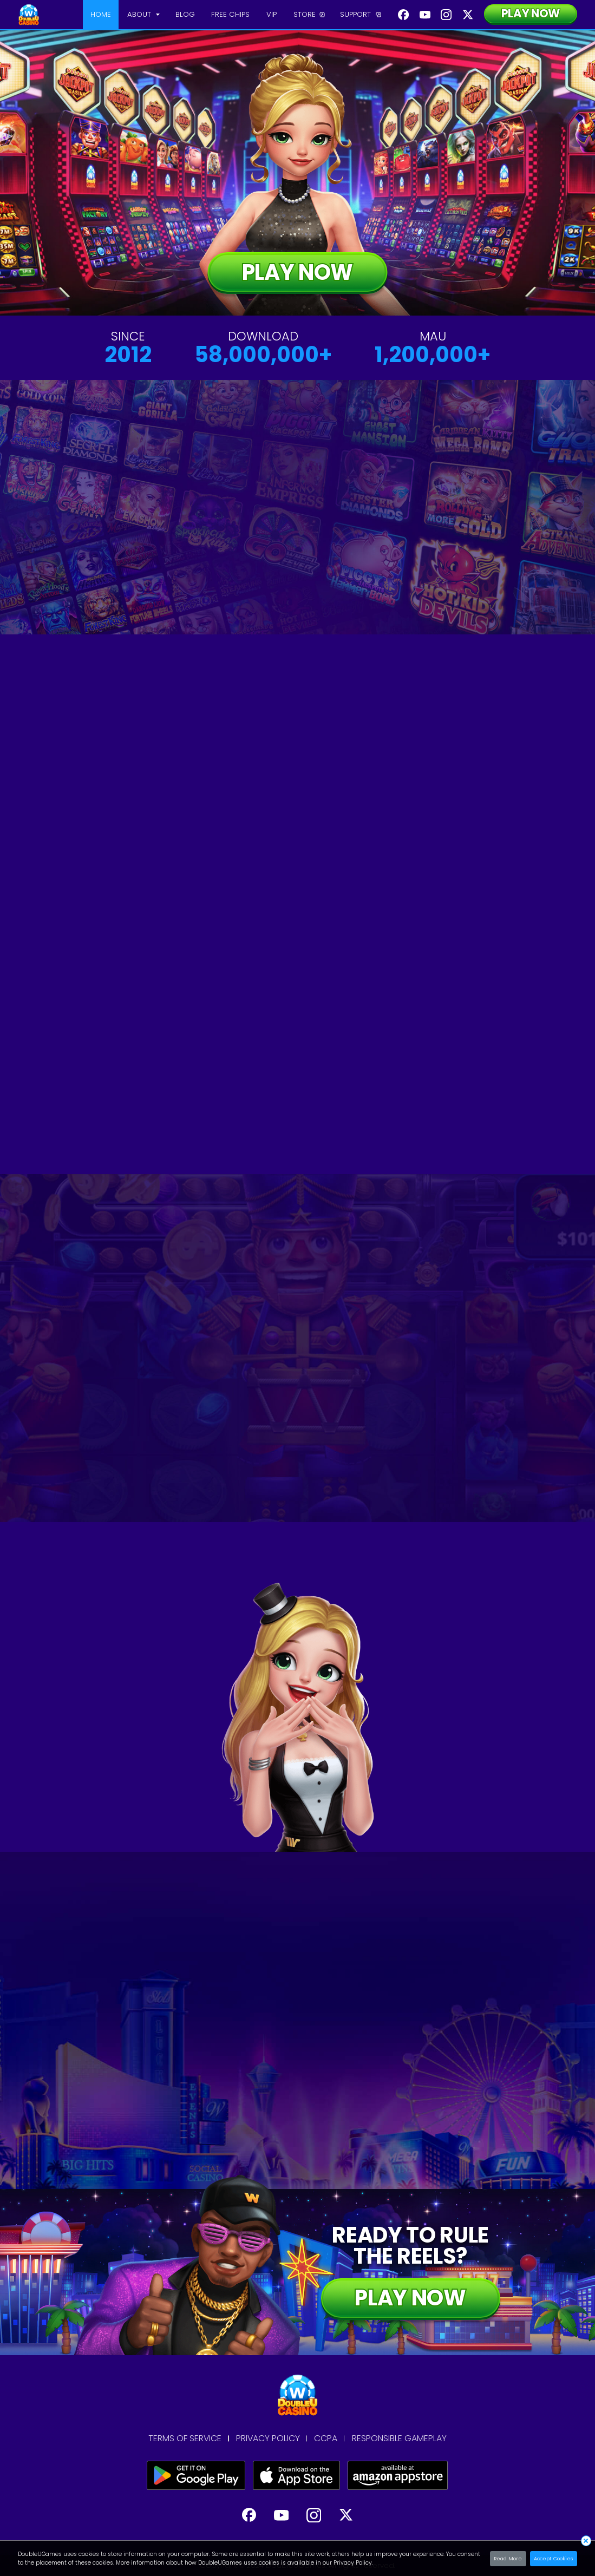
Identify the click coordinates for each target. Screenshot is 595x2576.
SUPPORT (355, 14)
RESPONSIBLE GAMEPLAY (399, 2438)
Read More (508, 2558)
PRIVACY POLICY (268, 2438)
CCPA (325, 2438)
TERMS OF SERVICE (184, 2438)
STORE (304, 14)
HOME (100, 14)
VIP (271, 14)
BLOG (185, 14)
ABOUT (139, 14)
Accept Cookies (553, 2558)
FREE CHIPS (230, 14)
